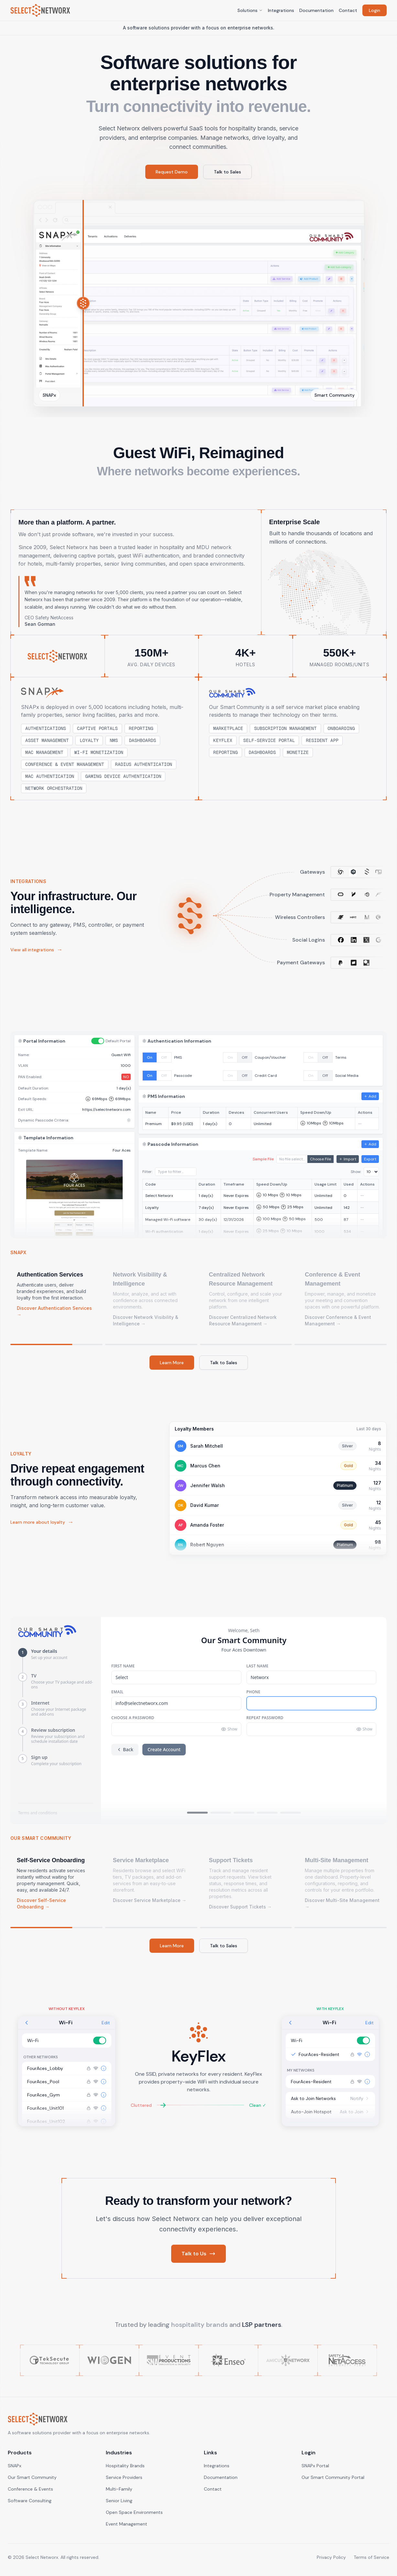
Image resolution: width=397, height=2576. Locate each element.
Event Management (126, 2524)
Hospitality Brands (125, 2466)
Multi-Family (119, 2489)
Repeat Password (265, 1717)
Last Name (258, 1666)
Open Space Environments (134, 2512)
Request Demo (172, 172)
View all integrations (36, 949)
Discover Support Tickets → (240, 1906)
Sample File (263, 1159)
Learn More (172, 1362)
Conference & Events (30, 2489)
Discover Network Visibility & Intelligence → (145, 1320)
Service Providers (124, 2477)
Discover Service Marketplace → (149, 1900)
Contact (348, 10)
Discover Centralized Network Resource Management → (243, 1320)
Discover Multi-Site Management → (342, 1903)
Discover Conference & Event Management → (338, 1320)
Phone (253, 1692)
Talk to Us (198, 2253)
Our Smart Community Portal (333, 2477)
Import (347, 1159)
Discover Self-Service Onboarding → (41, 1903)
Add (370, 1096)
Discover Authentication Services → (54, 1311)
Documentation (316, 10)
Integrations (281, 10)
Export (370, 1159)
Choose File (320, 1159)
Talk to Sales (227, 172)
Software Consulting (29, 2501)
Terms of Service (371, 2557)
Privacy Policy (331, 2557)
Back (124, 1749)
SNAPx (14, 2466)
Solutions (250, 10)
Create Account (164, 1749)
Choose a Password (132, 1717)
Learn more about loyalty (41, 1522)
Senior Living (119, 2501)
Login (374, 10)
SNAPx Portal (315, 2466)
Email (117, 1692)
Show (229, 1729)
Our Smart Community (32, 2477)
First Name (123, 1666)
